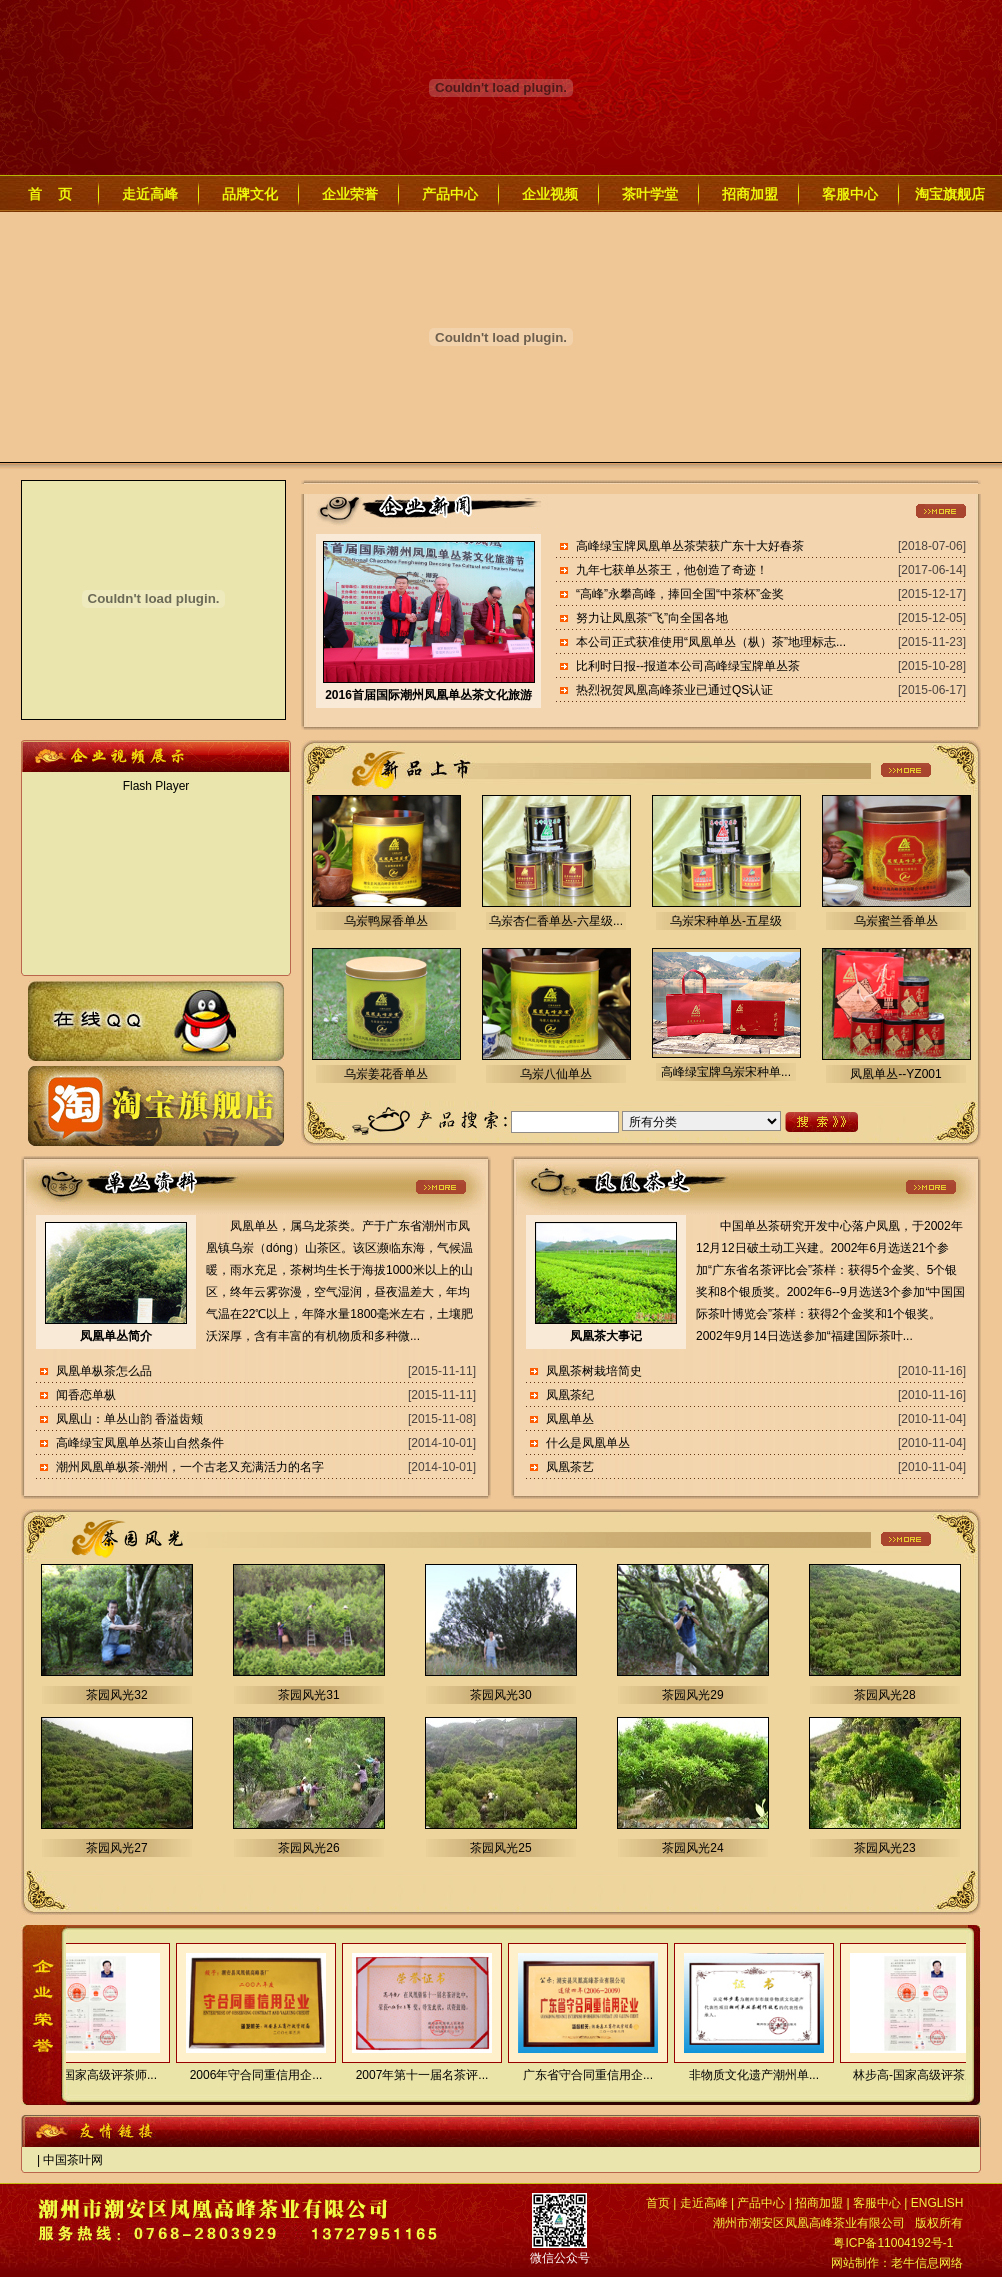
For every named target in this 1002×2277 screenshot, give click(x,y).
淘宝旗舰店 (950, 194)
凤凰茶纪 (570, 1395)
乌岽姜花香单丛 (386, 1074)
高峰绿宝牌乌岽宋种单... (726, 1072)
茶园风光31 (308, 1695)
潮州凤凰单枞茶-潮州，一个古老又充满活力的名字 (190, 1467)
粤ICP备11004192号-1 (893, 2243)
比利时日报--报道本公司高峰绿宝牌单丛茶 (688, 666)
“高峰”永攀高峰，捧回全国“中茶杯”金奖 (680, 594)
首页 (658, 2203)
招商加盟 (750, 194)
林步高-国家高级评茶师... (82, 2075)
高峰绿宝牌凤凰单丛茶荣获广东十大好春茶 (690, 546)
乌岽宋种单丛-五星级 (726, 921)
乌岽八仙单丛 (556, 1074)
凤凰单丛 (570, 1419)
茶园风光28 (884, 1695)
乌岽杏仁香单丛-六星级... (556, 921)
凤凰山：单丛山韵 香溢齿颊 (129, 1419)
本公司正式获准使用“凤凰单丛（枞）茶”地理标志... (711, 642)
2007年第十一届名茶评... (414, 2075)
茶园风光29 (692, 1695)
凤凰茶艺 (570, 1467)
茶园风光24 (692, 1848)
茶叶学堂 (650, 194)
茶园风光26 (308, 1848)
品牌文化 (250, 194)
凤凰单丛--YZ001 (895, 1074)
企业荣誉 (350, 194)
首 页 (50, 194)
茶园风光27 (116, 1848)
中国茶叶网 (73, 2160)
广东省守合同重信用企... (580, 2075)
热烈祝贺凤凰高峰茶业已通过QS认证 (674, 690)
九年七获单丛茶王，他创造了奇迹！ (672, 570)
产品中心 (450, 194)
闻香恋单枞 (86, 1395)
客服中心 (850, 194)
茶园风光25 (500, 1848)
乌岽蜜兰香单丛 (896, 921)
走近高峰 (150, 194)
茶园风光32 (116, 1695)
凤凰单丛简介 (116, 1336)
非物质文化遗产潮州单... (746, 2075)
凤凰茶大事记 (606, 1336)
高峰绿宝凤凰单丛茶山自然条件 (140, 1443)
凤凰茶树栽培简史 (594, 1371)
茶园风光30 (500, 1695)
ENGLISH (937, 2203)
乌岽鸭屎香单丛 (386, 921)
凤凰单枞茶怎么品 (104, 1371)
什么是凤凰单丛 (588, 1443)
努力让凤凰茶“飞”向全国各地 (652, 618)
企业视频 (550, 194)
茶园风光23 (884, 1848)
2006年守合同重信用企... (248, 2075)
